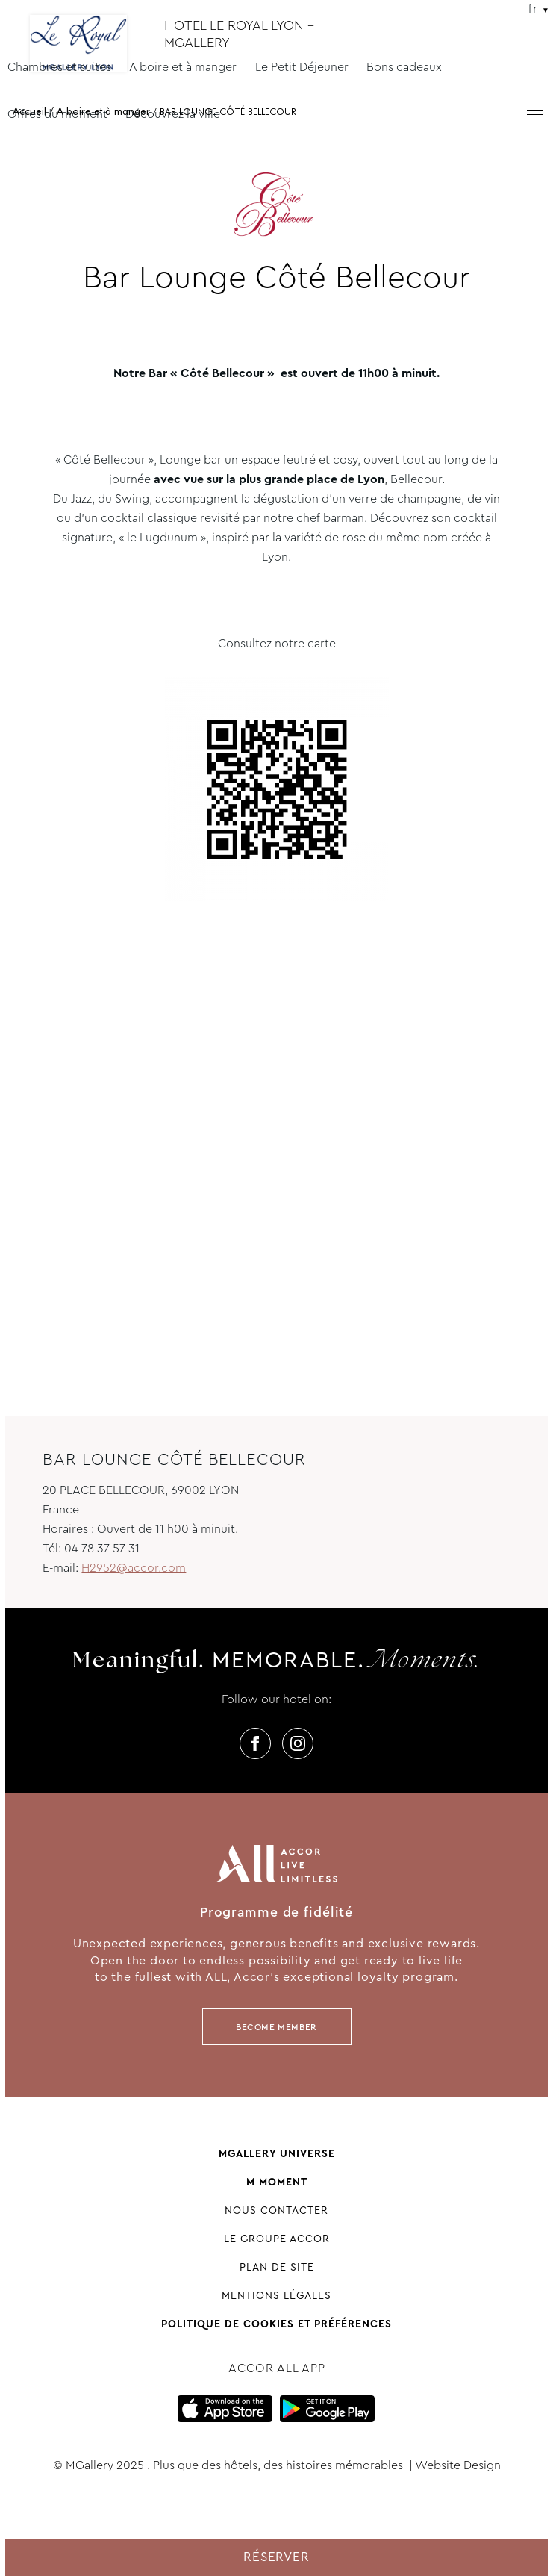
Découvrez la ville (172, 113)
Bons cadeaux (404, 66)
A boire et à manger (183, 66)
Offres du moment (57, 113)
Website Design (458, 2465)
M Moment (276, 2181)
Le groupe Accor (277, 2238)
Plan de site (277, 2266)
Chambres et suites (59, 66)
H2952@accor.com (133, 1567)
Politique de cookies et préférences (276, 2323)
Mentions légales (276, 2295)
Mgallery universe (277, 2153)
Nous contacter (276, 2210)
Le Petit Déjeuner (302, 66)
